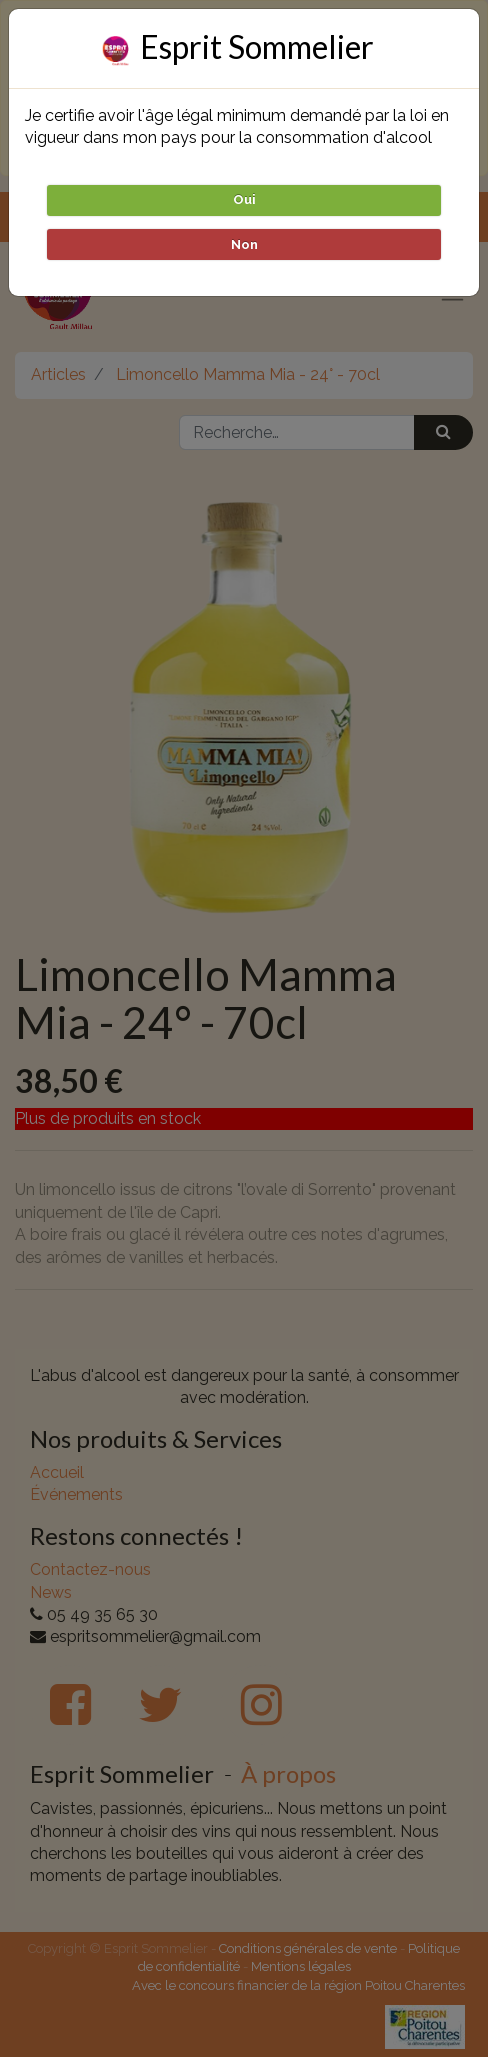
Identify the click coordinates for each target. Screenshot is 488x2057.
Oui (244, 199)
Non (244, 244)
